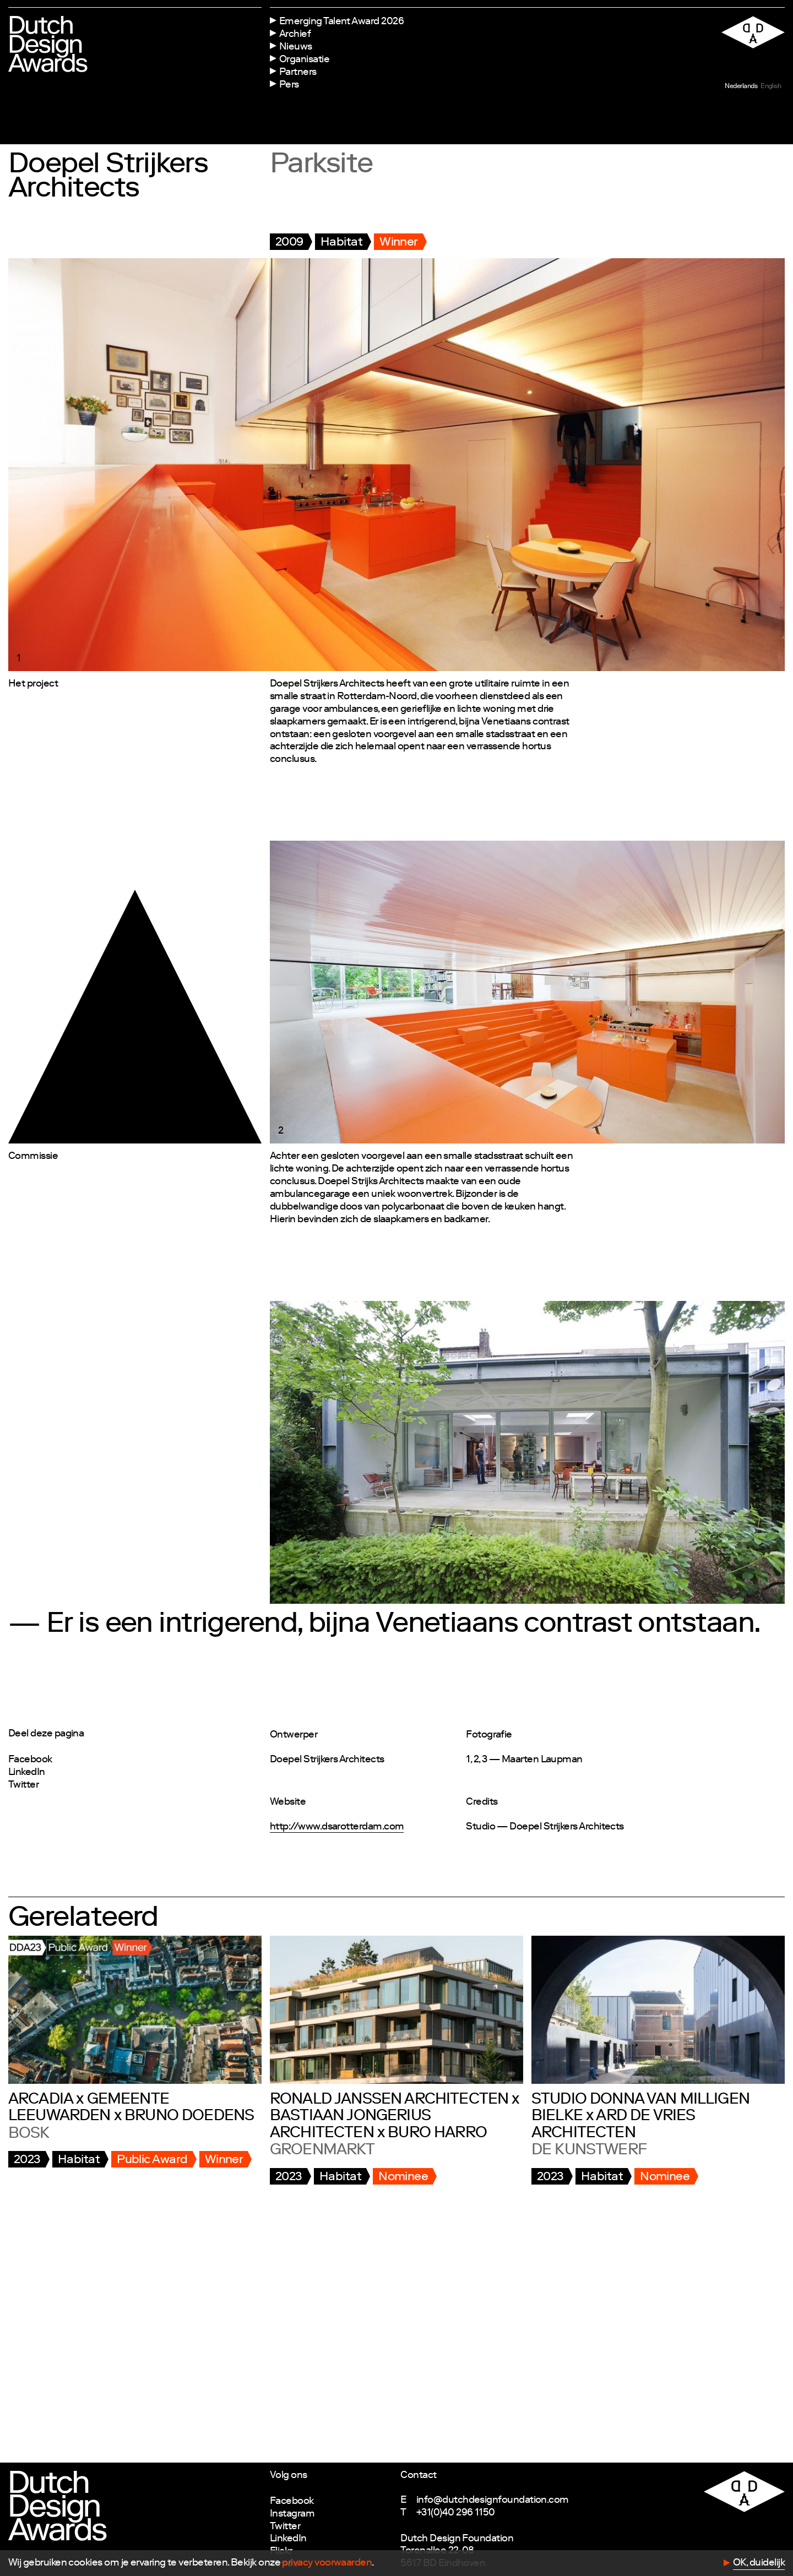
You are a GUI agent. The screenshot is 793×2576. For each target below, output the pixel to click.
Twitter (23, 1785)
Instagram (292, 2514)
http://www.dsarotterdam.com (337, 1827)
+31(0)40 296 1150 (455, 2513)
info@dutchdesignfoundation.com (492, 2501)
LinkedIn (26, 1773)
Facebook (30, 1760)
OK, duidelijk (759, 2563)
